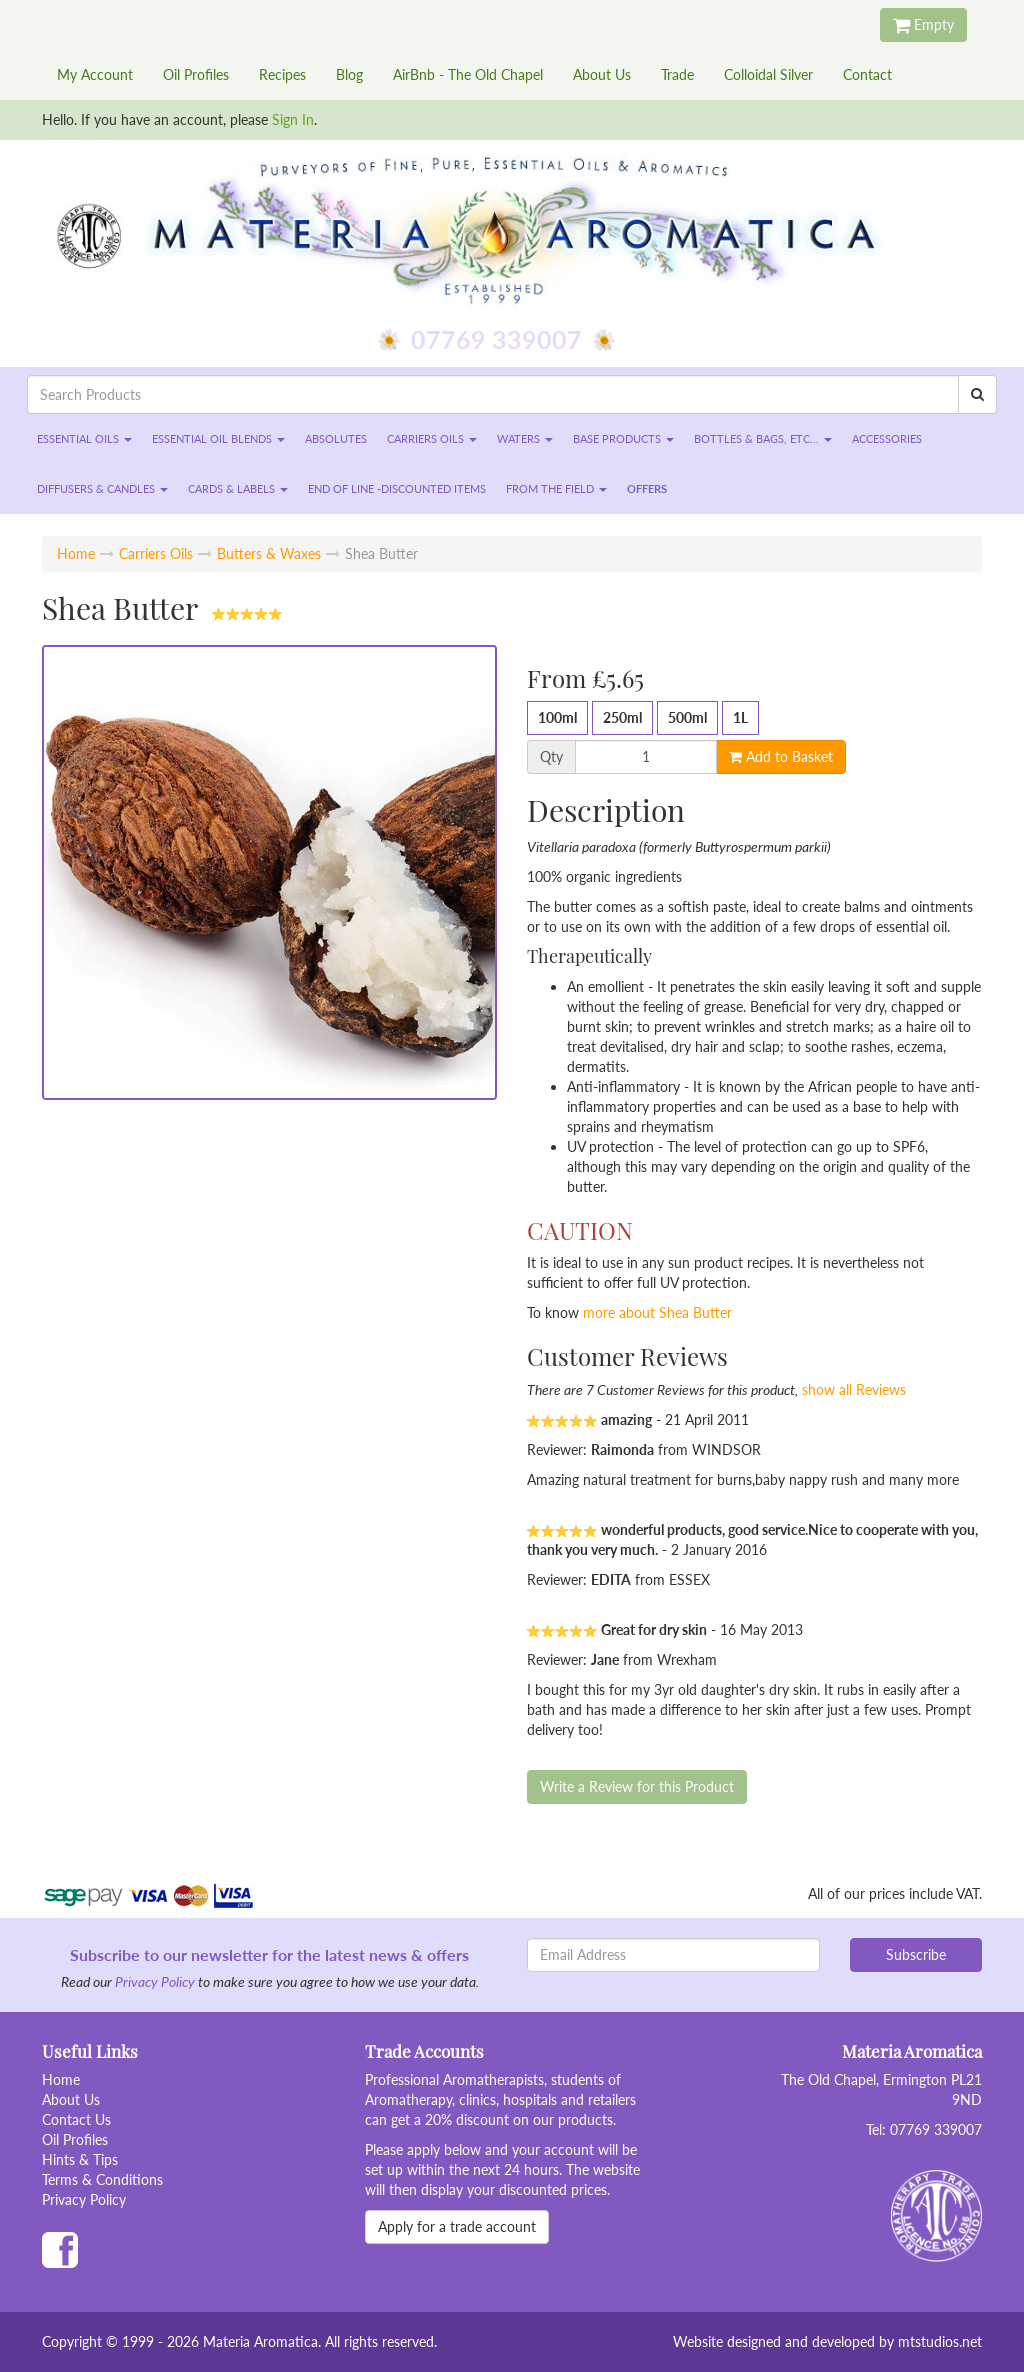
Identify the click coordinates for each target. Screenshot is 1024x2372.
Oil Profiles (196, 74)
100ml (557, 717)
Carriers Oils (156, 553)
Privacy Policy (155, 1981)
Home (76, 553)
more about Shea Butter (657, 1312)
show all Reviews (854, 1389)
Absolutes (336, 438)
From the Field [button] (556, 488)
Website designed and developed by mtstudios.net (827, 2341)
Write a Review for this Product (637, 1786)
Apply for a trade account (457, 2226)
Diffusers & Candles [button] (102, 488)
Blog (349, 74)
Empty (923, 24)
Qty (551, 757)
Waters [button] (525, 438)
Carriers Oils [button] (432, 438)
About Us (602, 74)
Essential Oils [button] (84, 438)
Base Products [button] (623, 438)
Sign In (293, 119)
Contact (867, 74)
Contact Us (76, 2119)
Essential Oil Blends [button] (218, 438)
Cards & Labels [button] (238, 488)
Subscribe (916, 1954)
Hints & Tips (80, 2159)
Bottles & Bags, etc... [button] (763, 438)
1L (740, 717)
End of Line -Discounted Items (397, 488)
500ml (687, 717)
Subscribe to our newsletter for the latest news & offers (269, 1954)
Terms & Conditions (102, 2179)
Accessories (887, 438)
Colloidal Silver (768, 74)
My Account (95, 74)
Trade (677, 74)
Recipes (282, 74)
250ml (622, 717)
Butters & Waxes (269, 553)
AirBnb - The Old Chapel (468, 74)
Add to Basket (781, 756)
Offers (647, 488)
